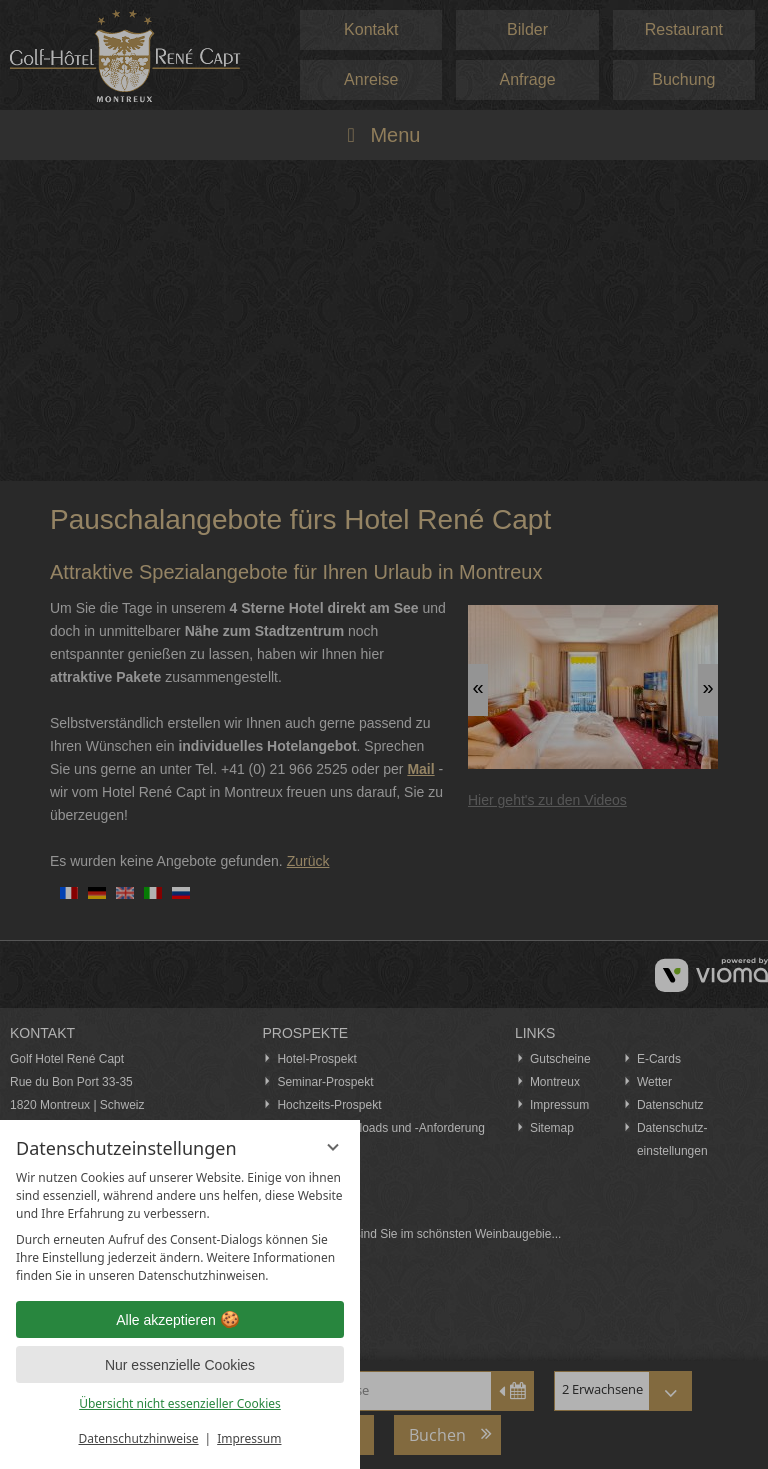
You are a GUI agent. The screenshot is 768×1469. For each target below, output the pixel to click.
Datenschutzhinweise (139, 1438)
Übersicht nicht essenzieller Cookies (180, 1403)
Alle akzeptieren (180, 1320)
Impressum (249, 1438)
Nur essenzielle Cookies (180, 1365)
